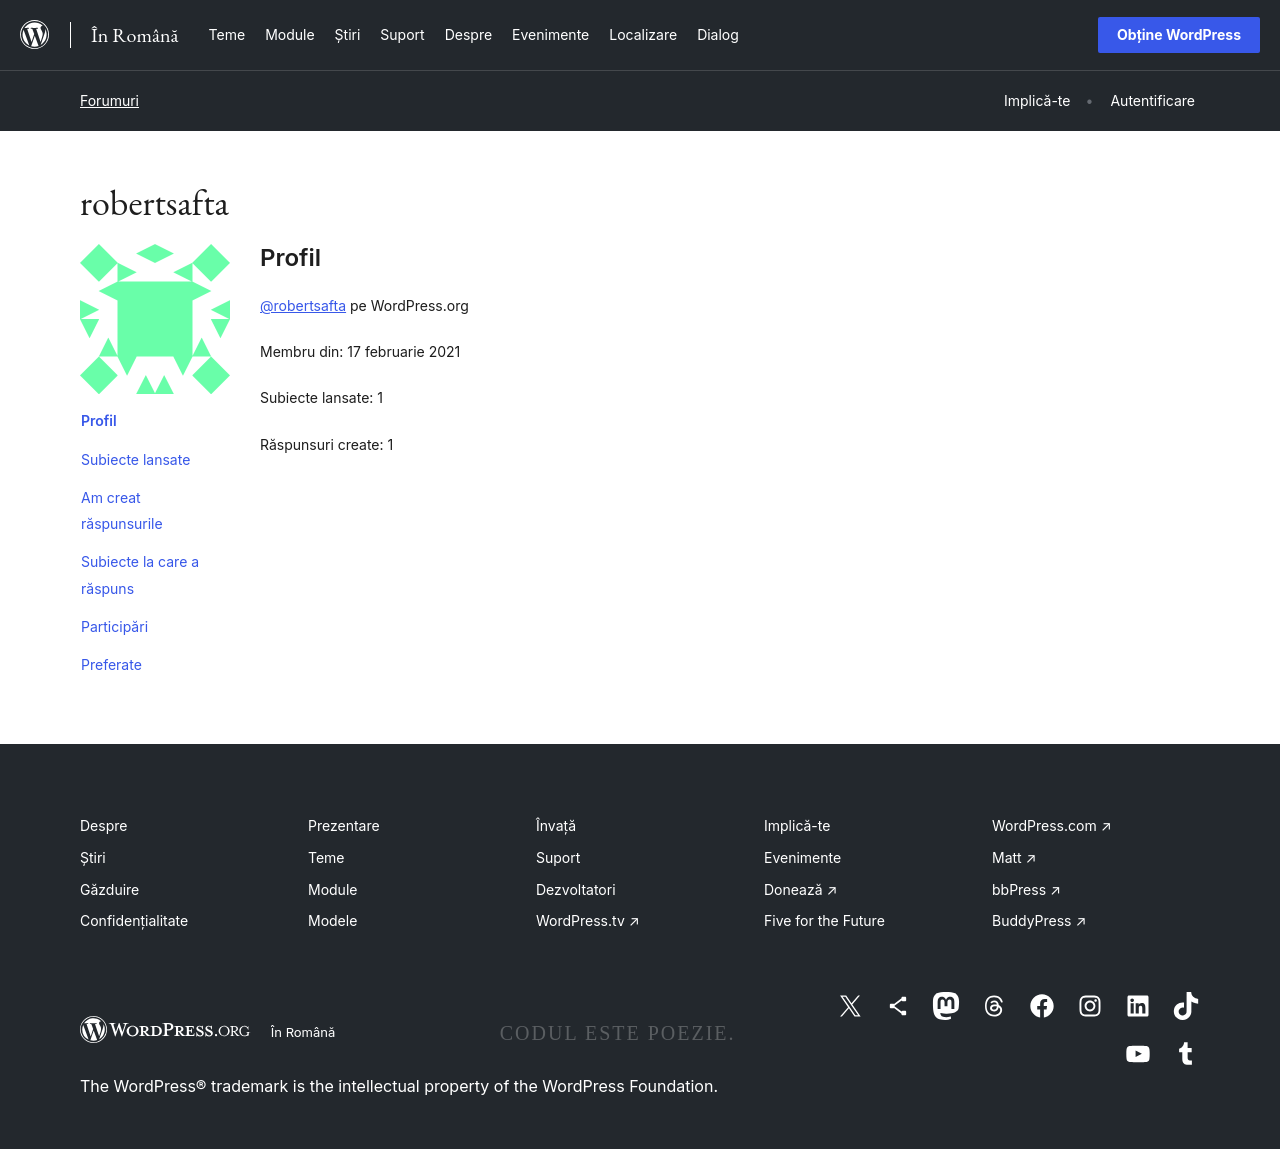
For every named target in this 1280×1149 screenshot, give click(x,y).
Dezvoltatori (576, 889)
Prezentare (344, 825)
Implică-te (797, 825)
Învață (556, 825)
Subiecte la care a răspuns (140, 574)
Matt (1014, 857)
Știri (93, 857)
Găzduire (109, 889)
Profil (99, 420)
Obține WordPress (1179, 34)
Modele (332, 920)
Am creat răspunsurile (122, 510)
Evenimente (802, 857)
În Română (303, 1032)
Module (332, 889)
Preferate (111, 664)
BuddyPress (1039, 920)
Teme (326, 857)
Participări (114, 626)
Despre (103, 825)
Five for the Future (824, 920)
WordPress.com (1052, 825)
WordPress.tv (588, 920)
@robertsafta (303, 305)
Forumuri (109, 100)
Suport (558, 857)
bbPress (1026, 889)
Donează (800, 889)
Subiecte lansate (135, 459)
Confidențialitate (134, 920)
